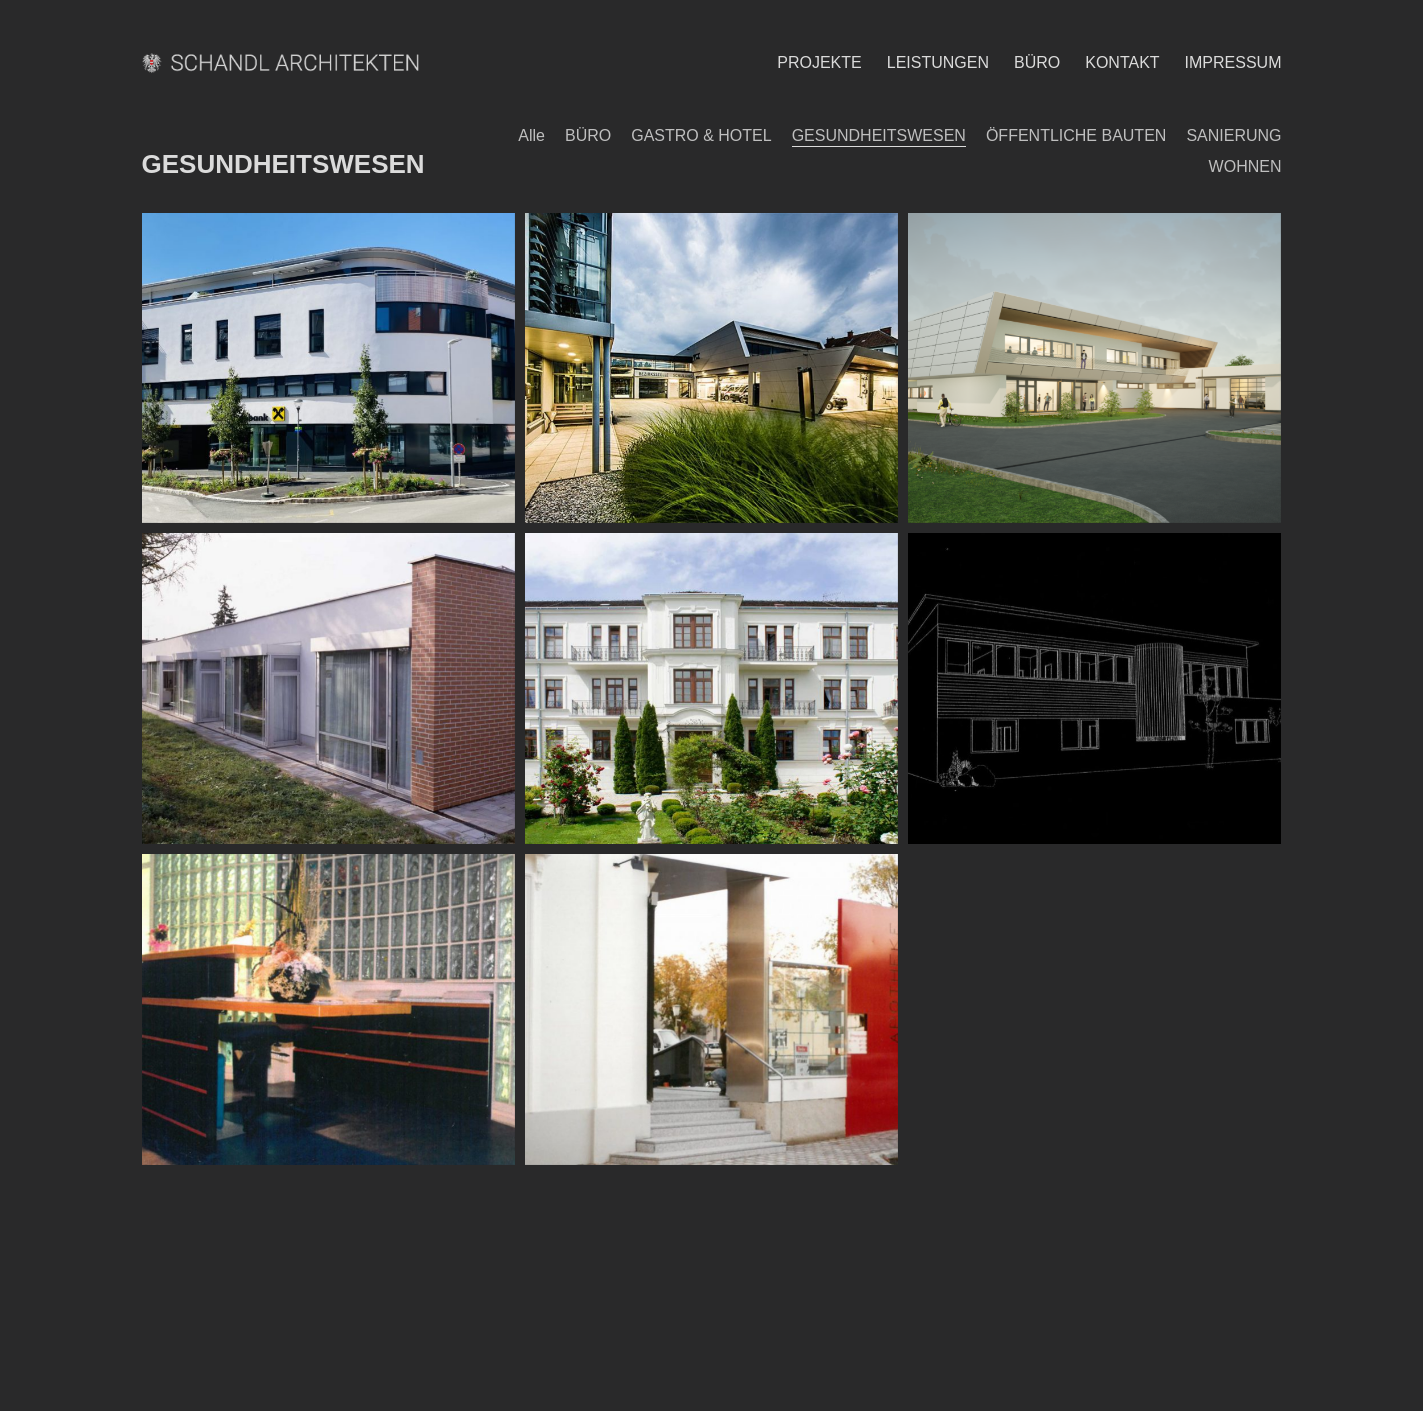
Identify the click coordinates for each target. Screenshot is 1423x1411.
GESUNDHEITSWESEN (879, 135)
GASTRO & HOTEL (701, 135)
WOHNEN (1245, 166)
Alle (531, 135)
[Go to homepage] (284, 62)
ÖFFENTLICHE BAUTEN (1076, 135)
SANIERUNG (1233, 135)
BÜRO (588, 135)
